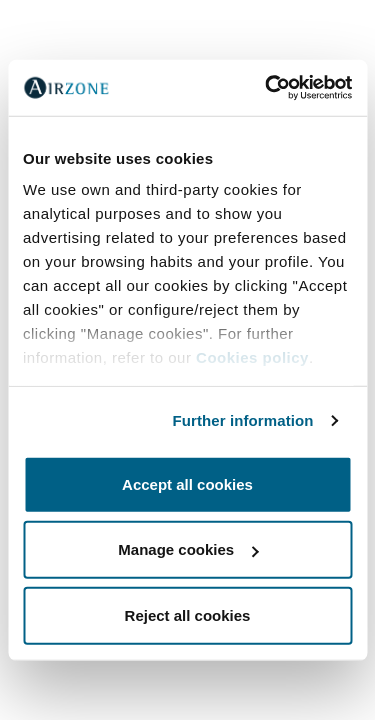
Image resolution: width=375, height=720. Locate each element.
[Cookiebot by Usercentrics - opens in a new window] (267, 88)
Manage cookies (188, 549)
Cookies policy (252, 357)
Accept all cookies (187, 483)
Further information (243, 420)
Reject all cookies (188, 614)
